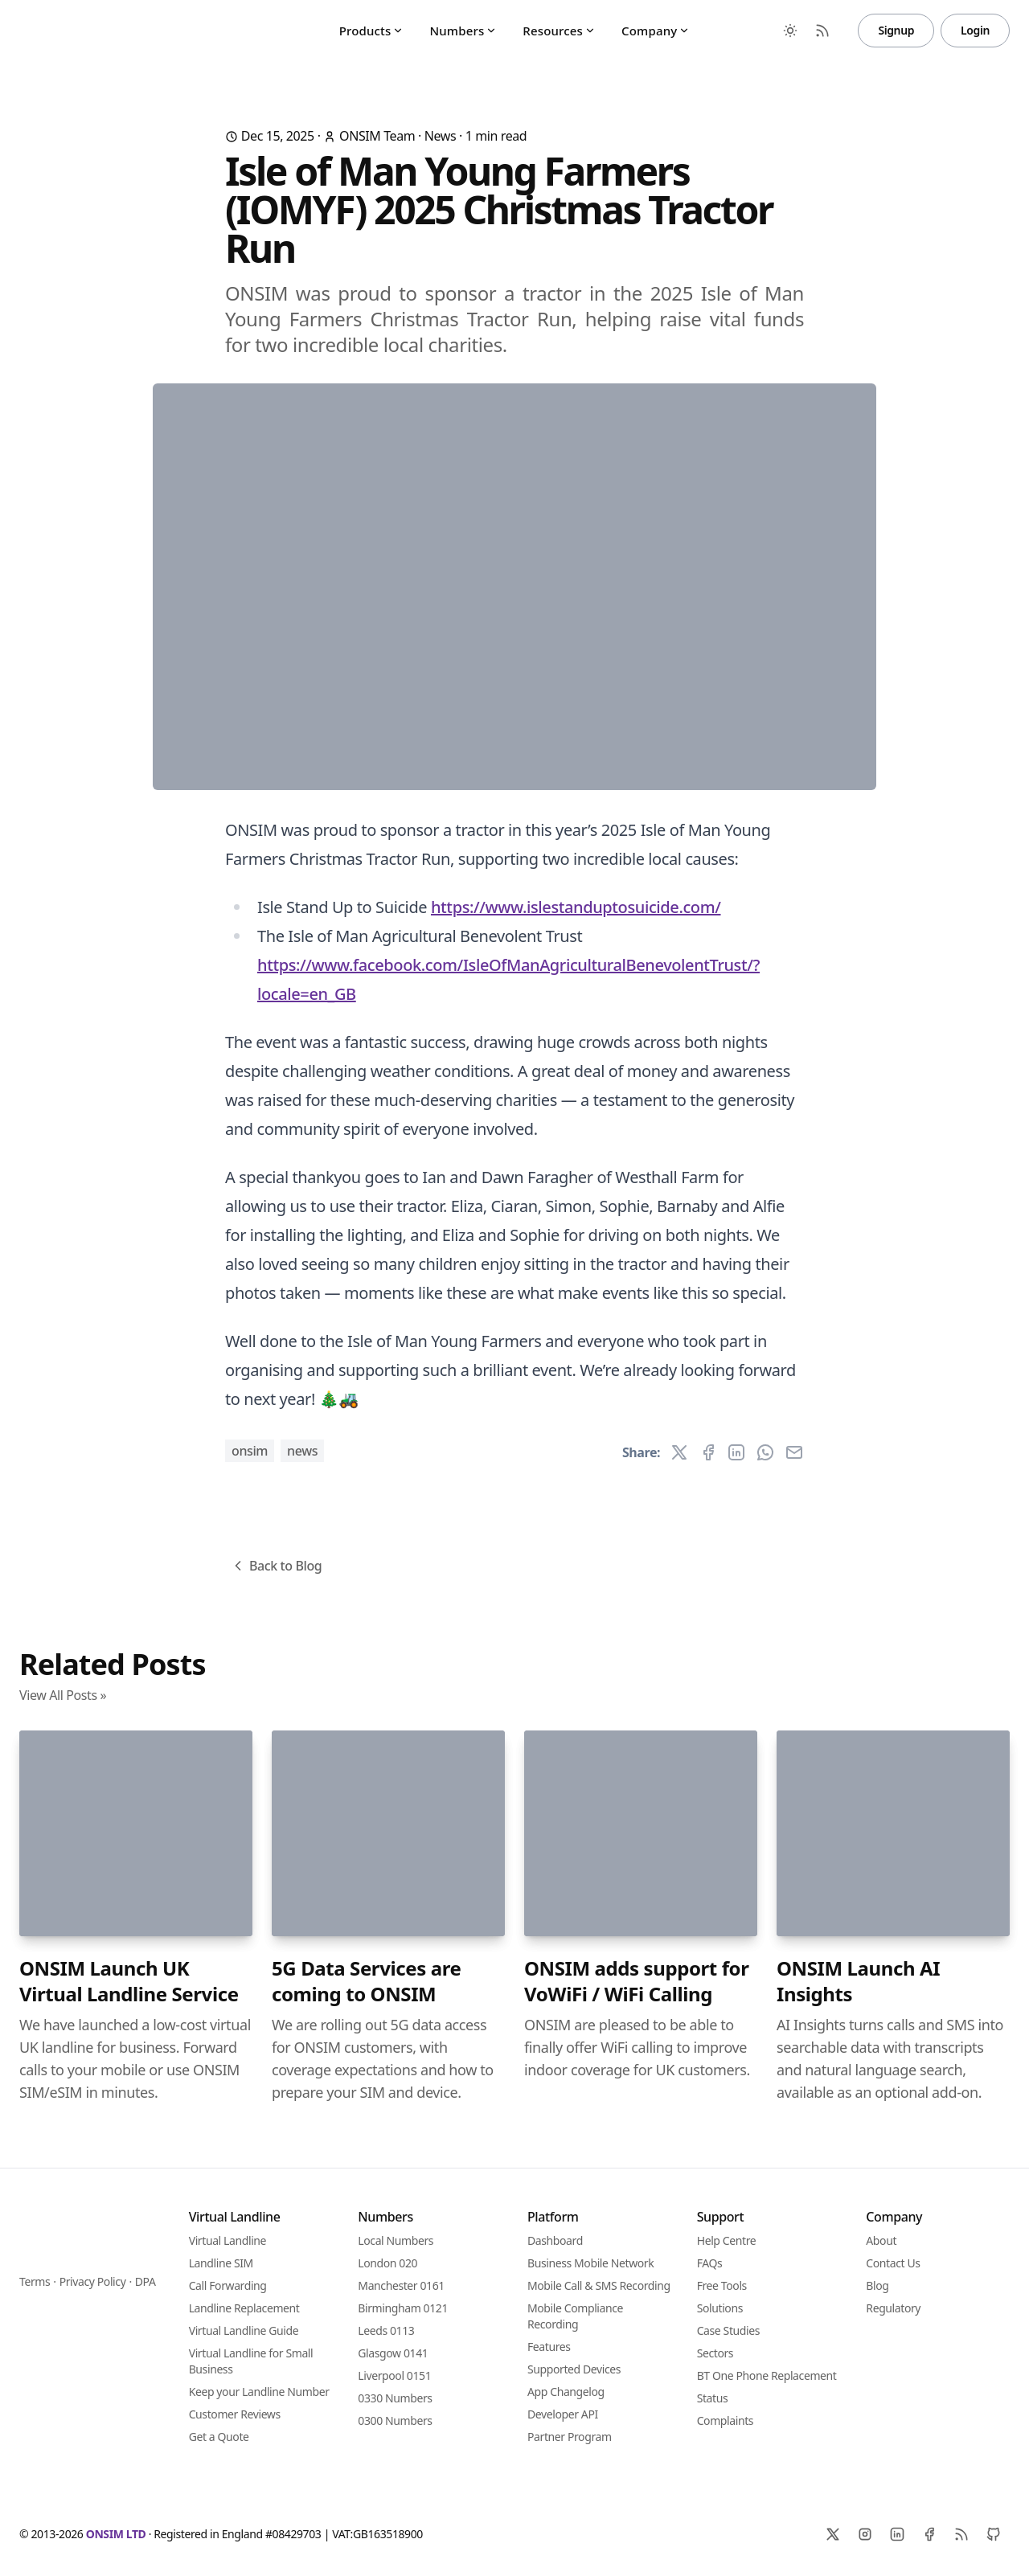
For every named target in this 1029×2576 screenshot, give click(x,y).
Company (655, 31)
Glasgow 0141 (393, 2353)
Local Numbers (395, 2240)
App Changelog (566, 2391)
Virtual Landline (227, 2240)
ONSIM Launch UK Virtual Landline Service (129, 1981)
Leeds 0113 (386, 2330)
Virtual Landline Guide (244, 2330)
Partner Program (569, 2436)
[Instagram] (865, 2534)
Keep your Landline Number (259, 2391)
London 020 (387, 2263)
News (440, 136)
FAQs (710, 2263)
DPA (145, 2281)
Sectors (715, 2353)
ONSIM (250, 1451)
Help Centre (726, 2240)
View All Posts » (62, 1695)
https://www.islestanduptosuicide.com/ (576, 907)
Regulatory (893, 2308)
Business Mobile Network (590, 2263)
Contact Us (893, 2263)
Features (549, 2346)
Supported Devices (574, 2369)
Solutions (720, 2308)
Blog (877, 2285)
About (881, 2240)
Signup (896, 30)
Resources (559, 31)
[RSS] (961, 2534)
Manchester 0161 (401, 2285)
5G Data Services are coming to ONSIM (366, 1981)
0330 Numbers (395, 2398)
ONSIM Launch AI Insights (858, 1981)
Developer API (562, 2414)
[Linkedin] (897, 2534)
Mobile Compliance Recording (575, 2316)
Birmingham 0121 (403, 2308)
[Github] (994, 2534)
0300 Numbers (395, 2420)
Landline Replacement (244, 2308)
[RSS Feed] (822, 30)
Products (371, 31)
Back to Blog (276, 1566)
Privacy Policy (92, 2281)
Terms (34, 2281)
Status (712, 2398)
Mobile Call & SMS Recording (598, 2285)
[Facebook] (929, 2534)
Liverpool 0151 (394, 2375)
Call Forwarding (228, 2285)
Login (975, 30)
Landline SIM (221, 2263)
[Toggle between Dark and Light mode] (790, 30)
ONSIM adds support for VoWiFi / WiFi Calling (636, 1981)
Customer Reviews (235, 2414)
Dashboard (555, 2240)
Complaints (725, 2420)
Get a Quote (219, 2436)
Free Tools (722, 2285)
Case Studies (728, 2330)
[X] (833, 2534)
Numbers (463, 31)
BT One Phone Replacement (767, 2375)
